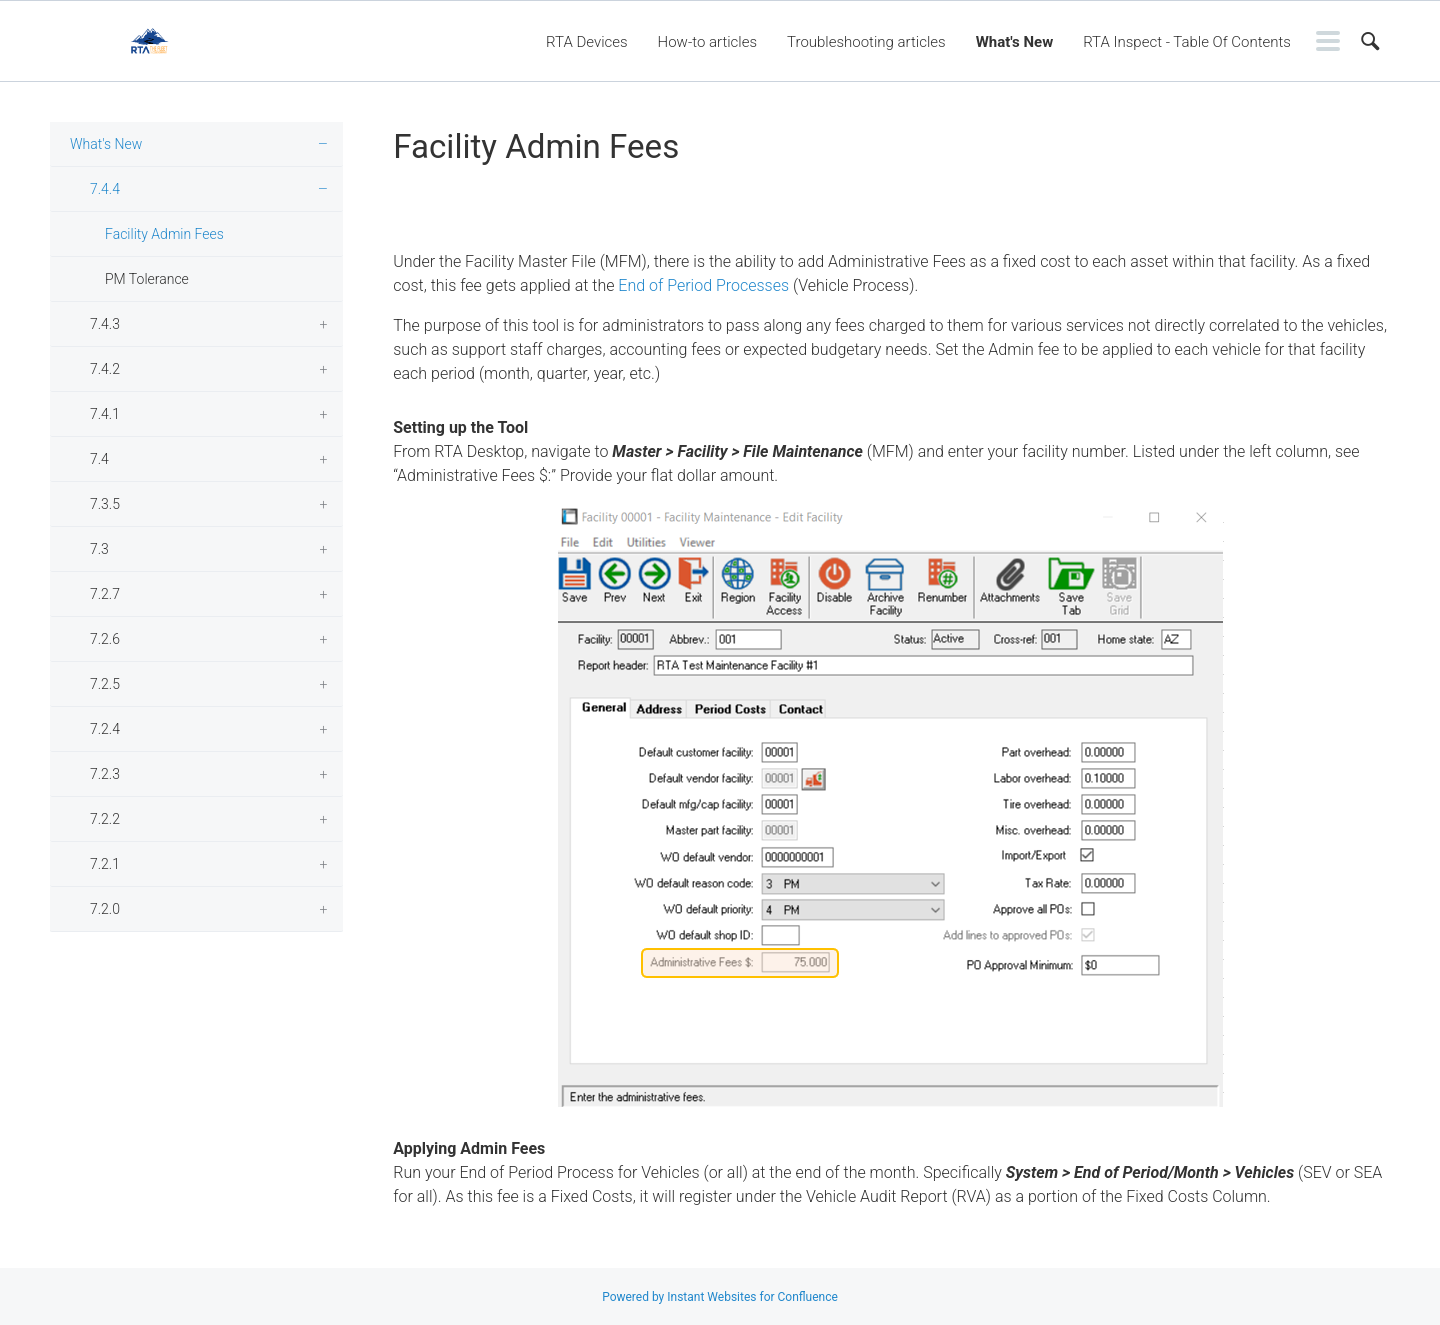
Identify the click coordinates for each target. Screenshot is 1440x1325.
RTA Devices (587, 42)
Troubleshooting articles (866, 42)
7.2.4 (105, 729)
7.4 (99, 459)
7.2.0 (105, 909)
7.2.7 (105, 594)
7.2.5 (105, 684)
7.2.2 (105, 819)
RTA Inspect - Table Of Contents (1187, 42)
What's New (1015, 42)
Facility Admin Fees (164, 234)
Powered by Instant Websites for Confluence (720, 1297)
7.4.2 (105, 369)
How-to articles (707, 42)
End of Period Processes (703, 285)
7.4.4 (105, 189)
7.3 (99, 549)
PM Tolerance (147, 279)
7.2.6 (105, 639)
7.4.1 (105, 414)
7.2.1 (105, 864)
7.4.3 (105, 324)
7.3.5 (105, 504)
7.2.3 (105, 774)
